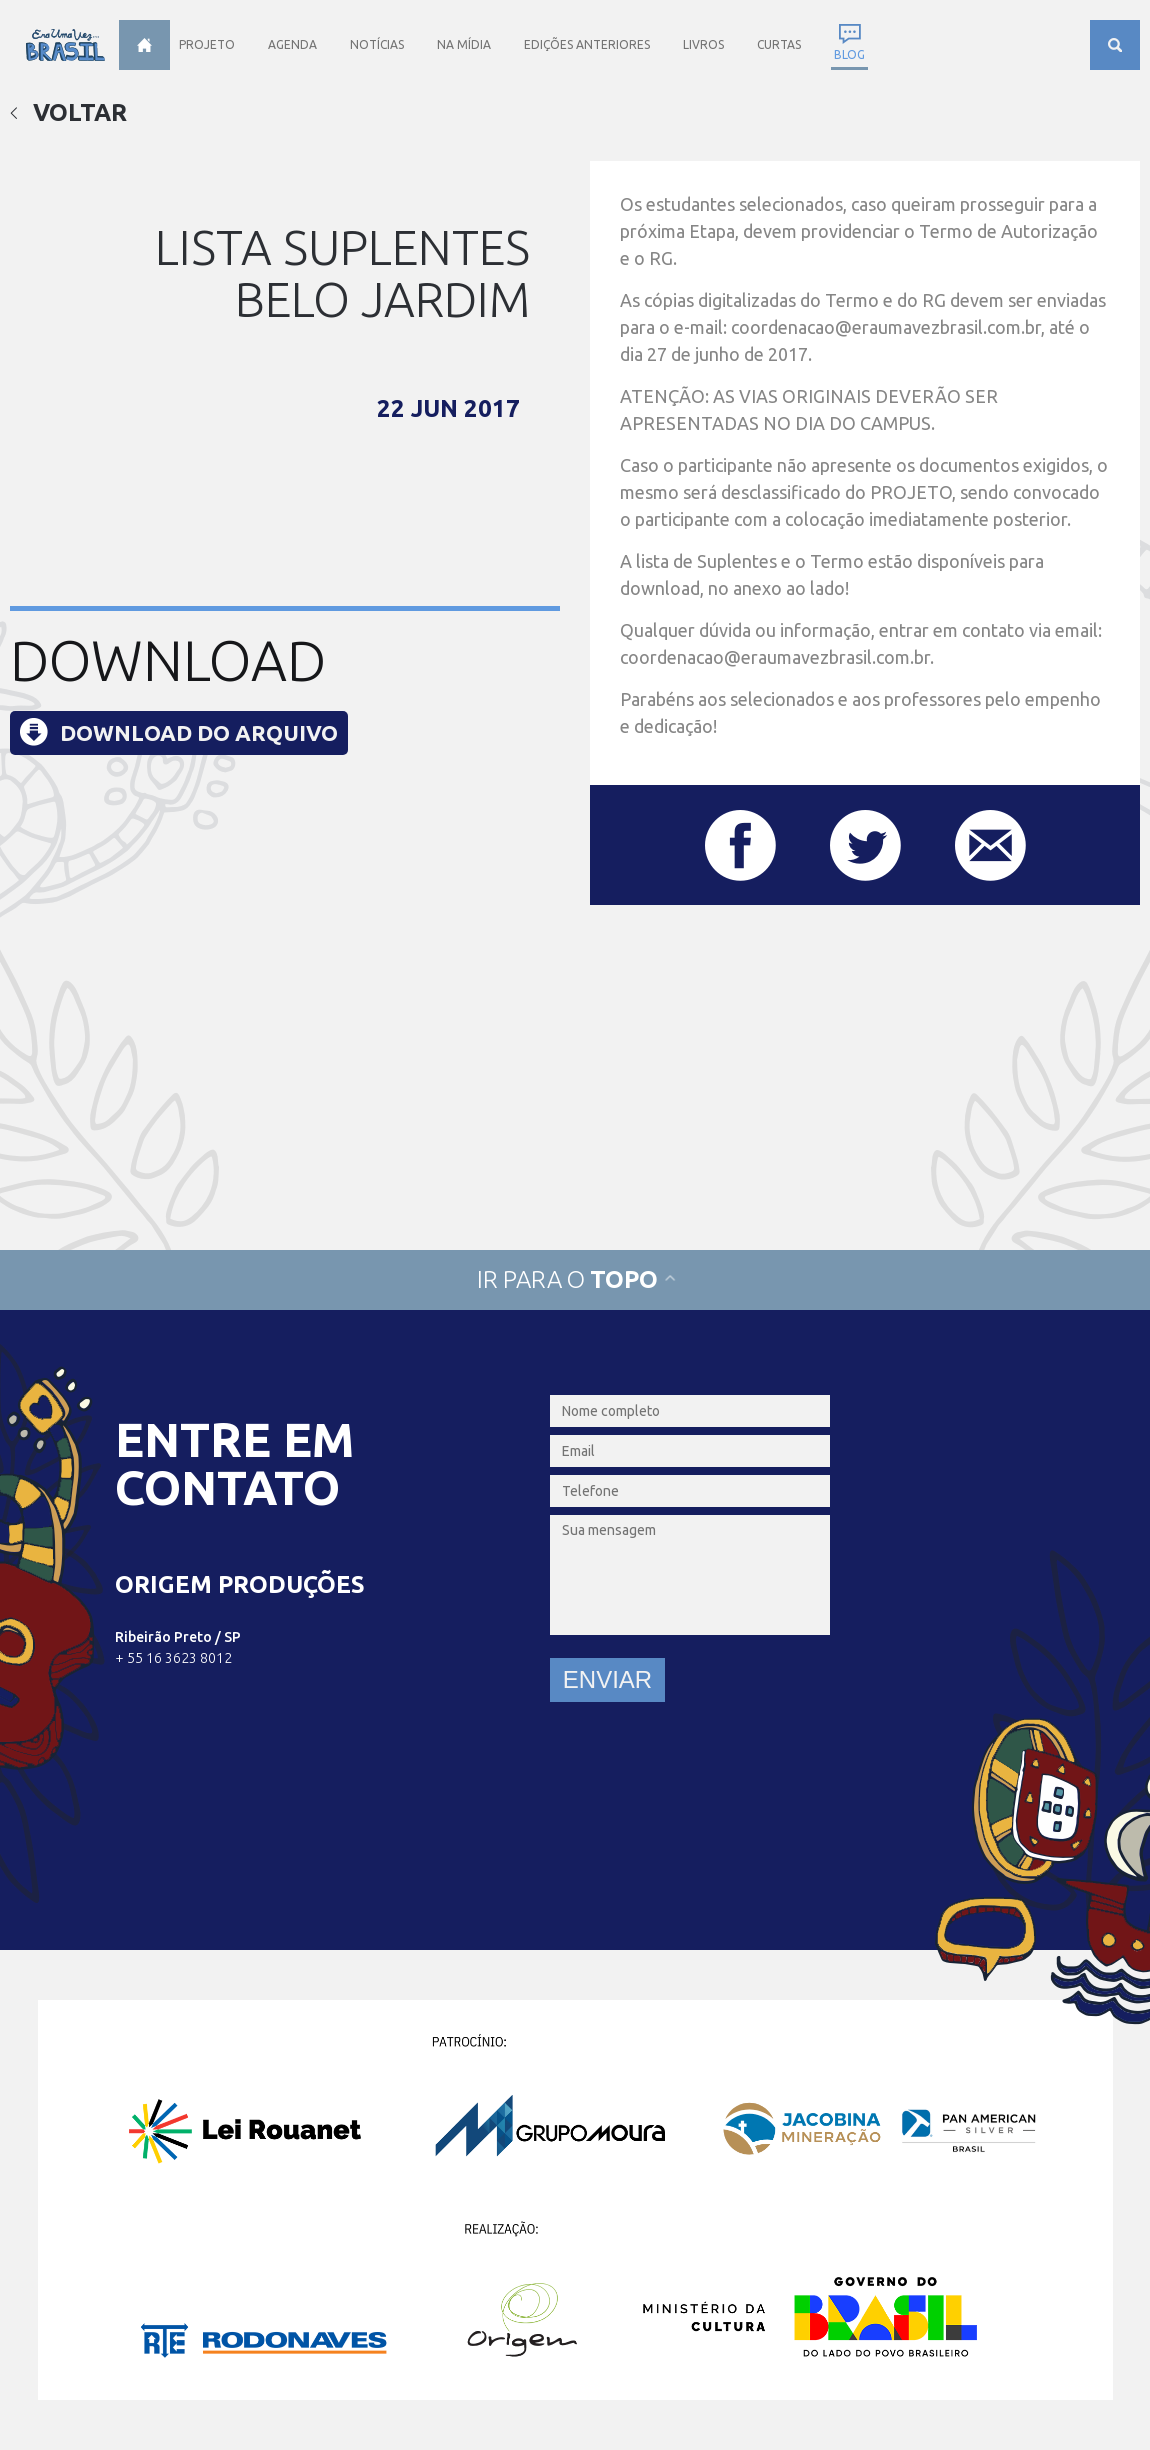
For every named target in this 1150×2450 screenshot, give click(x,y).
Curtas (779, 44)
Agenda (292, 44)
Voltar (68, 112)
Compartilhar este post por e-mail (990, 845)
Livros (703, 44)
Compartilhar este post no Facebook (740, 845)
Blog (849, 54)
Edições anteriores (587, 44)
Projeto (207, 44)
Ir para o (575, 1279)
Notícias (377, 44)
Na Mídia (464, 44)
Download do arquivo (199, 732)
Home (144, 45)
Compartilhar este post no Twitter (865, 845)
